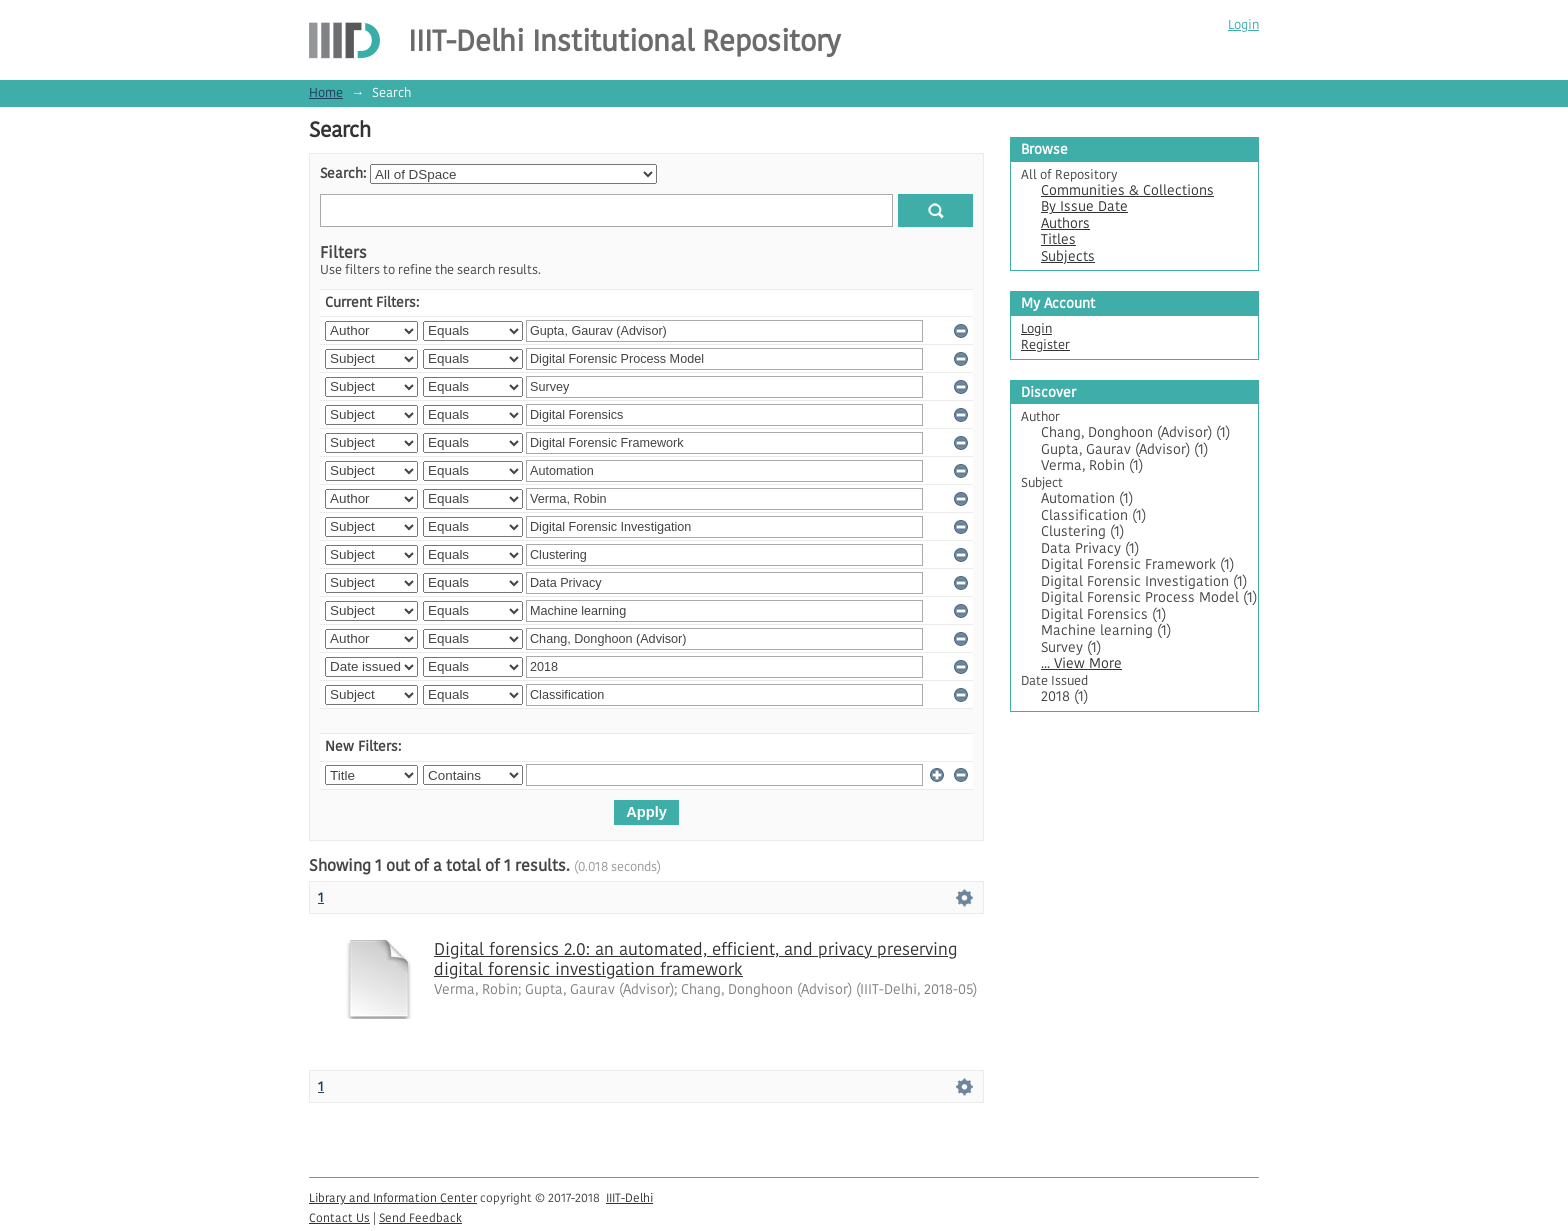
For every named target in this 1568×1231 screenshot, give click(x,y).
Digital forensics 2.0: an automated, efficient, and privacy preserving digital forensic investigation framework (695, 959)
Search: (343, 173)
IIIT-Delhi (629, 1197)
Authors (1065, 223)
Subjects (1068, 256)
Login (1243, 24)
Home (326, 92)
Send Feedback (420, 1217)
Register (1045, 344)
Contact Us (339, 1217)
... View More (1081, 663)
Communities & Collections (1127, 190)
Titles (1058, 239)
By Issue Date (1084, 206)
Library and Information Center (393, 1197)
